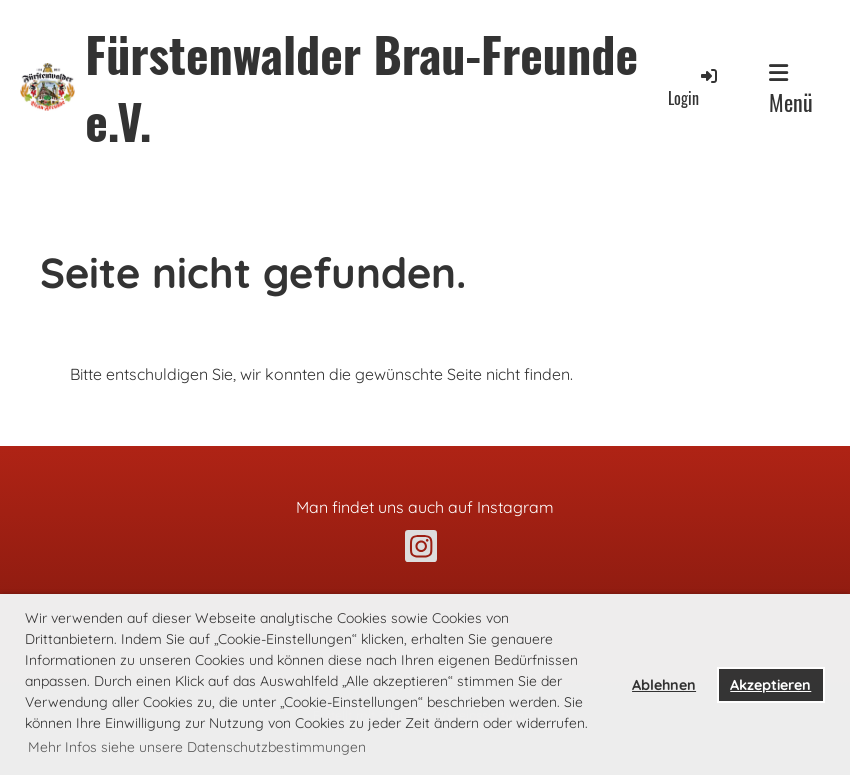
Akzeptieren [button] (770, 685)
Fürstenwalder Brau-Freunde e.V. (361, 87)
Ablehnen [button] (664, 685)
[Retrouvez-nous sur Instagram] (421, 550)
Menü (791, 90)
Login (694, 87)
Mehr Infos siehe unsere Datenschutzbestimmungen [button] (197, 747)
